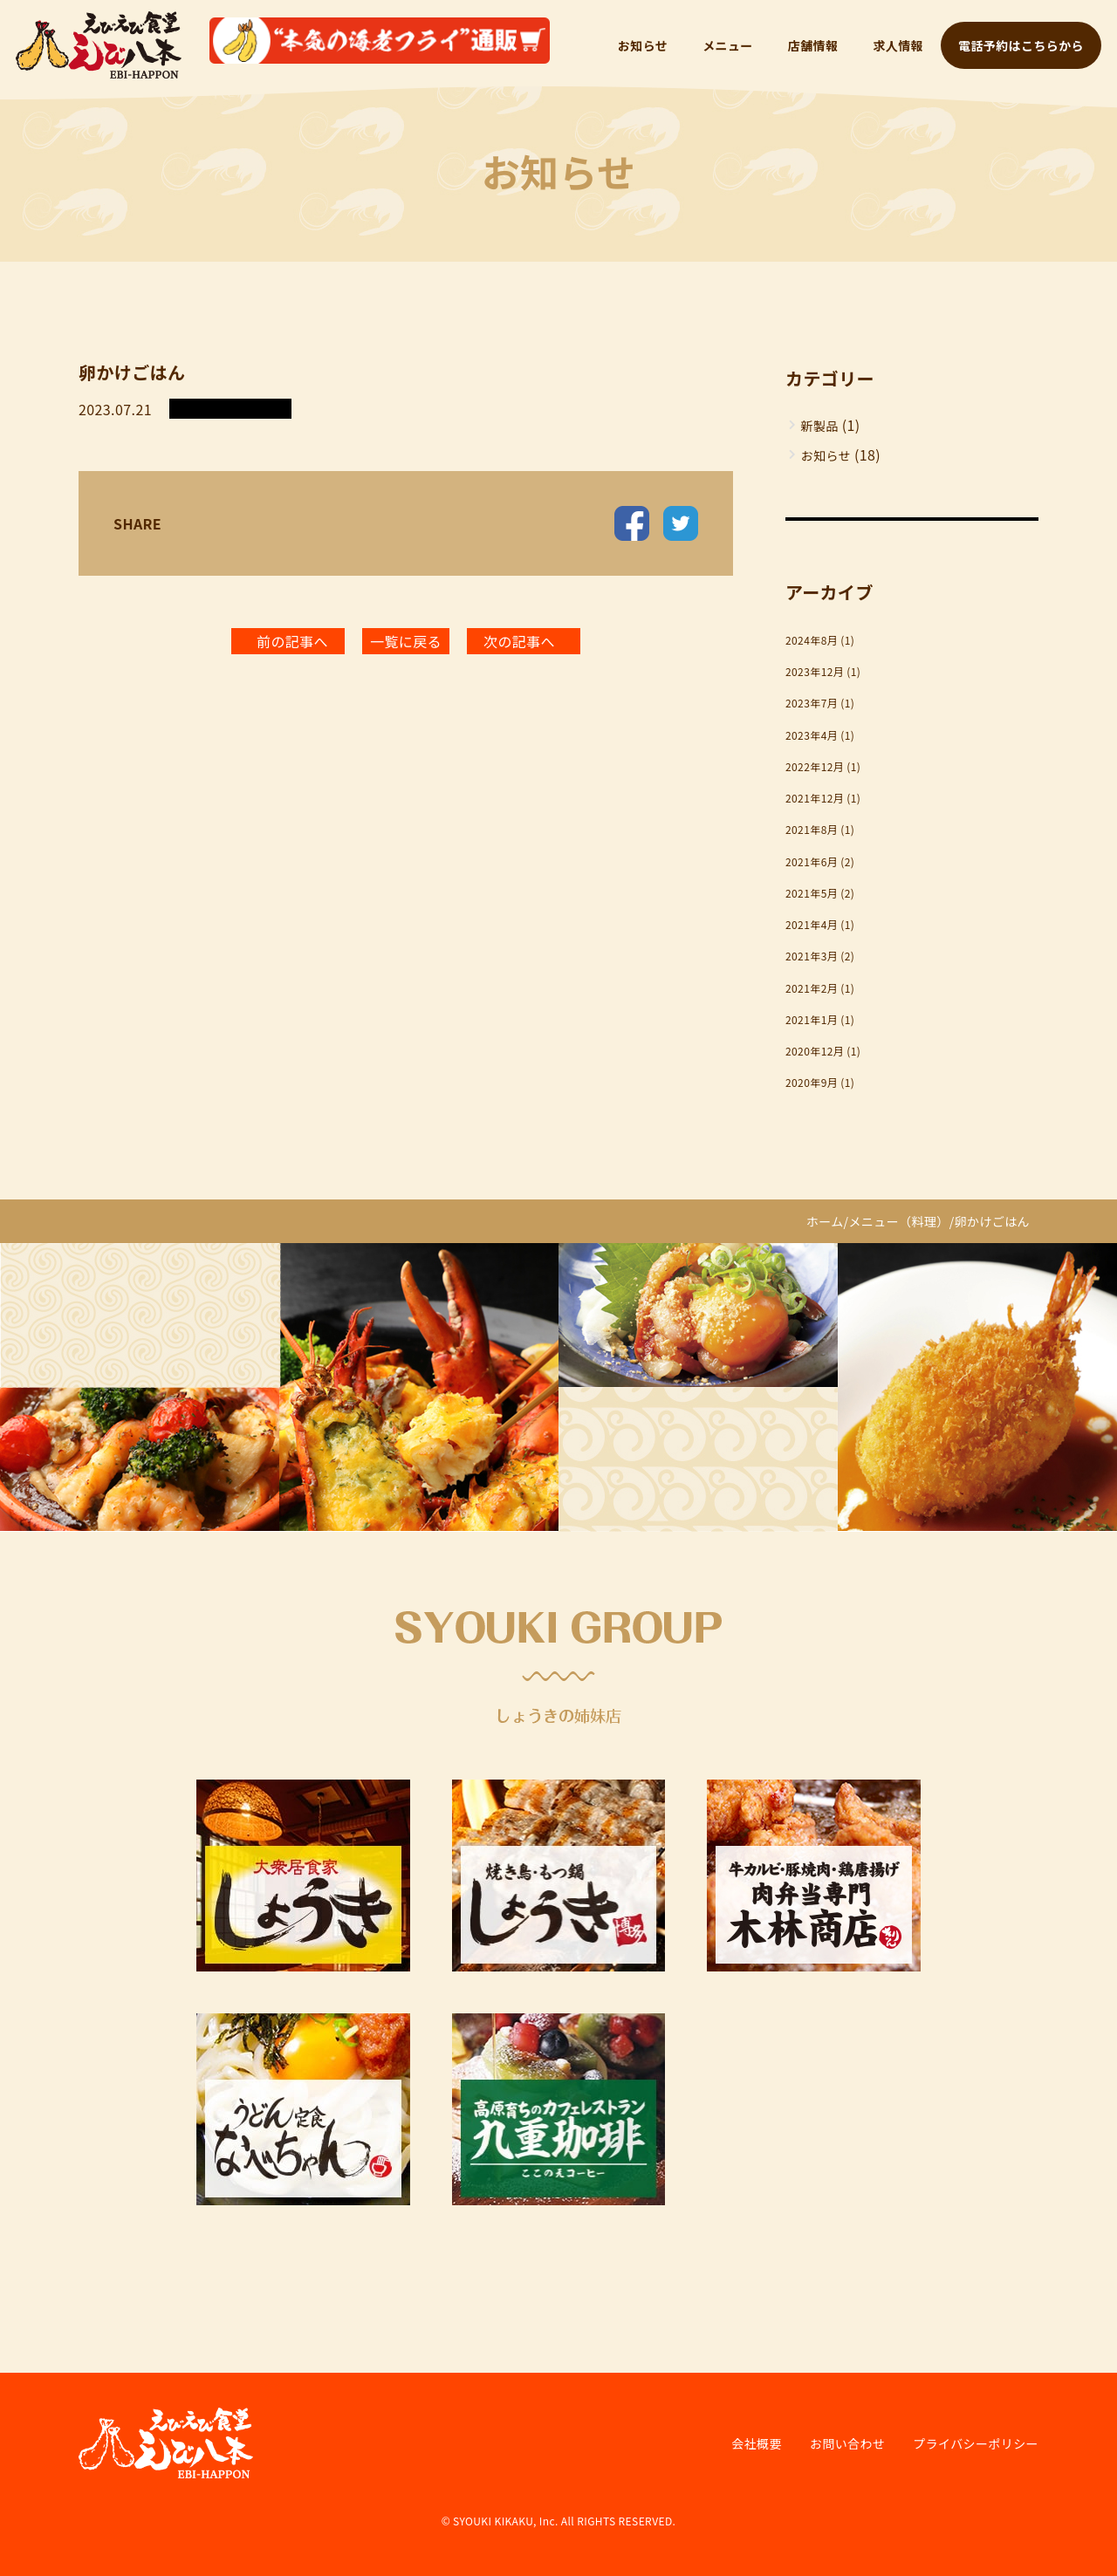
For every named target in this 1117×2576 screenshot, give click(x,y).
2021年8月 (811, 829)
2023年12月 (814, 671)
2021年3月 (811, 955)
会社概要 (756, 2443)
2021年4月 (811, 924)
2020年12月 (814, 1050)
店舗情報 (813, 45)
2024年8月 (811, 639)
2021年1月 (811, 1019)
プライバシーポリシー (975, 2443)
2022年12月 (814, 766)
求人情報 (898, 45)
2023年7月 (811, 702)
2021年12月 (814, 797)
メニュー (727, 45)
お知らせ (643, 45)
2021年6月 (811, 861)
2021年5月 (811, 892)
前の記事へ (292, 641)
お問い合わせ (847, 2443)
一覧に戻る (406, 641)
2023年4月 (811, 735)
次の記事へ (519, 641)
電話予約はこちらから (1021, 45)
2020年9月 (811, 1082)
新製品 (820, 425)
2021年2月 (811, 988)
